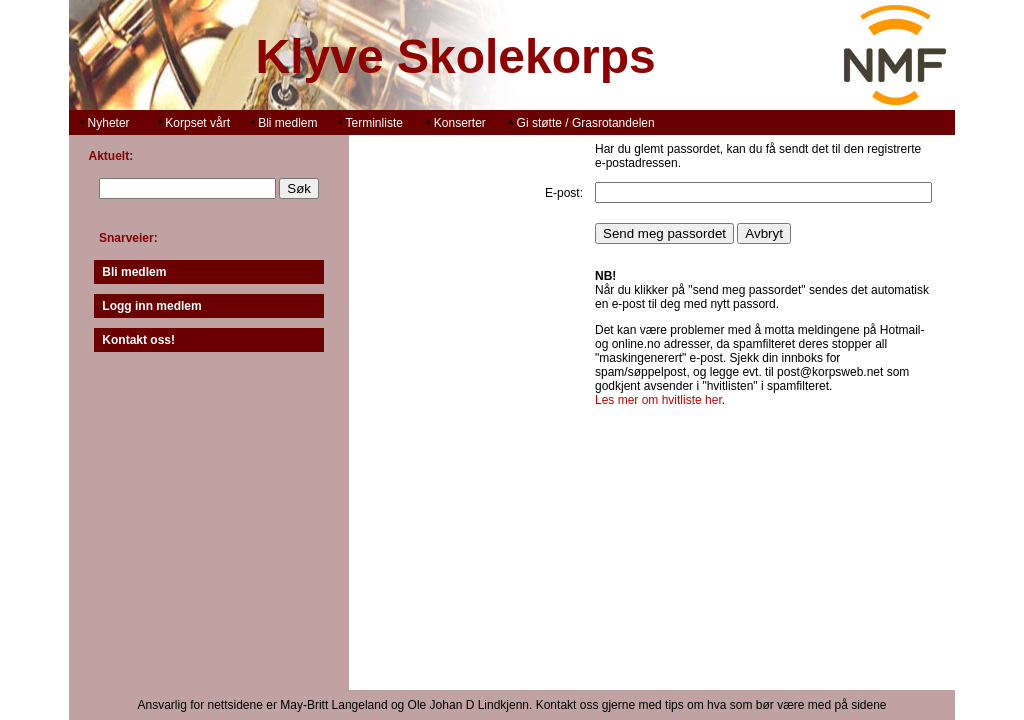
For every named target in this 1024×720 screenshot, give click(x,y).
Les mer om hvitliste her (658, 400)
